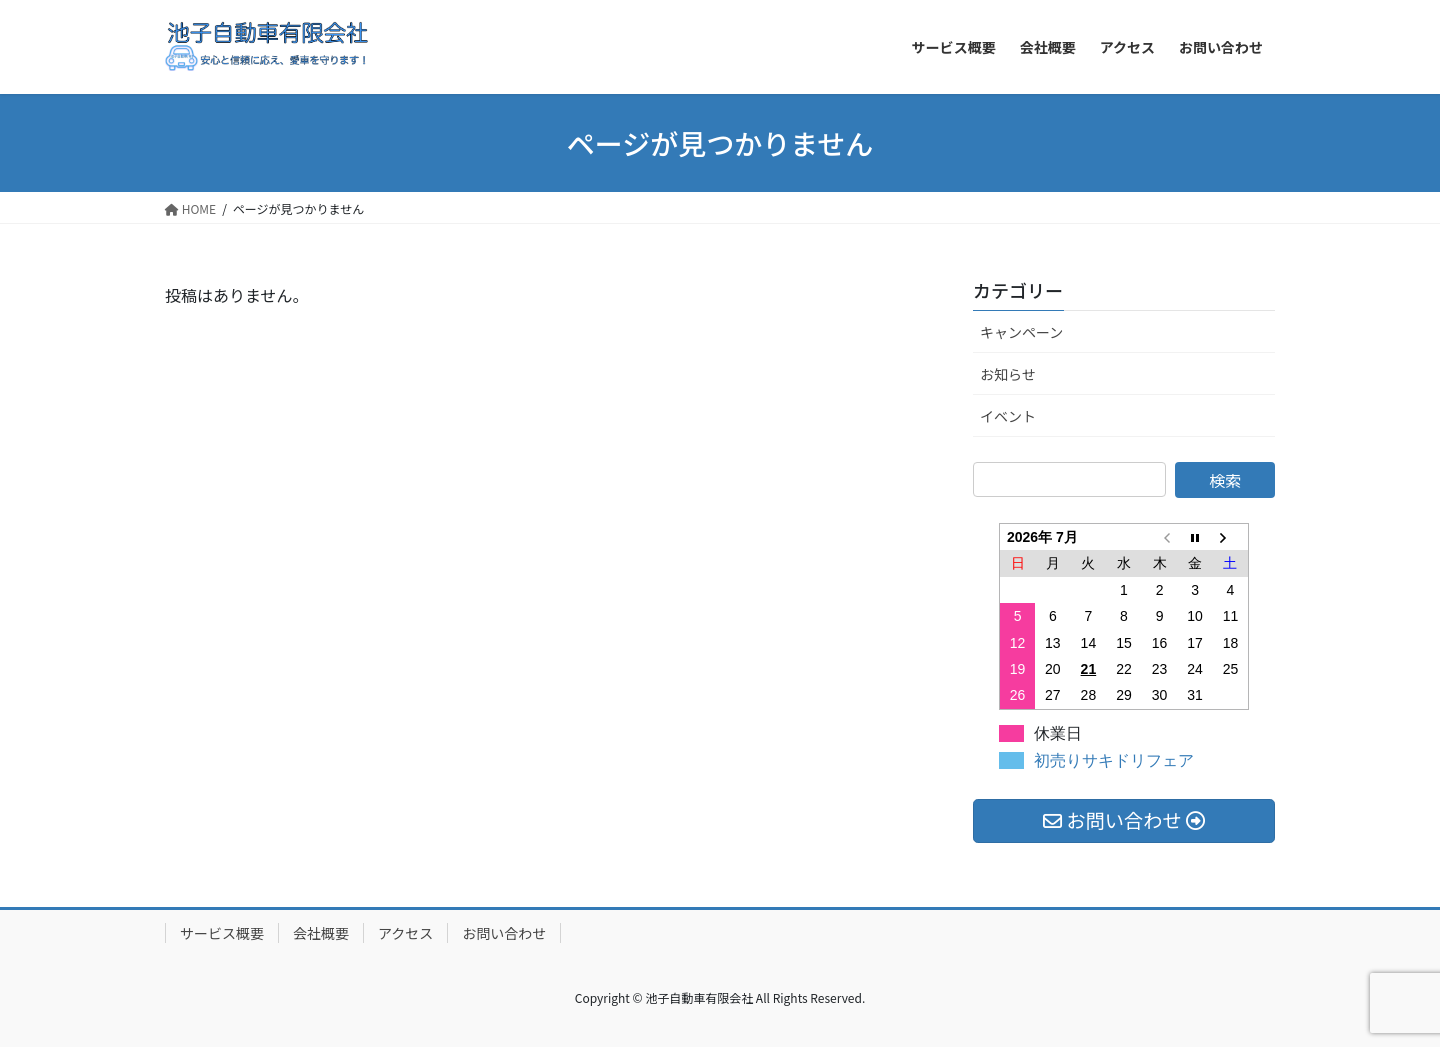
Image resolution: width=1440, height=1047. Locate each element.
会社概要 (321, 933)
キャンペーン (1021, 332)
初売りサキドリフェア (1114, 760)
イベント (1008, 416)
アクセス (405, 933)
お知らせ (1008, 374)
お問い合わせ (504, 933)
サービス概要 (222, 933)
